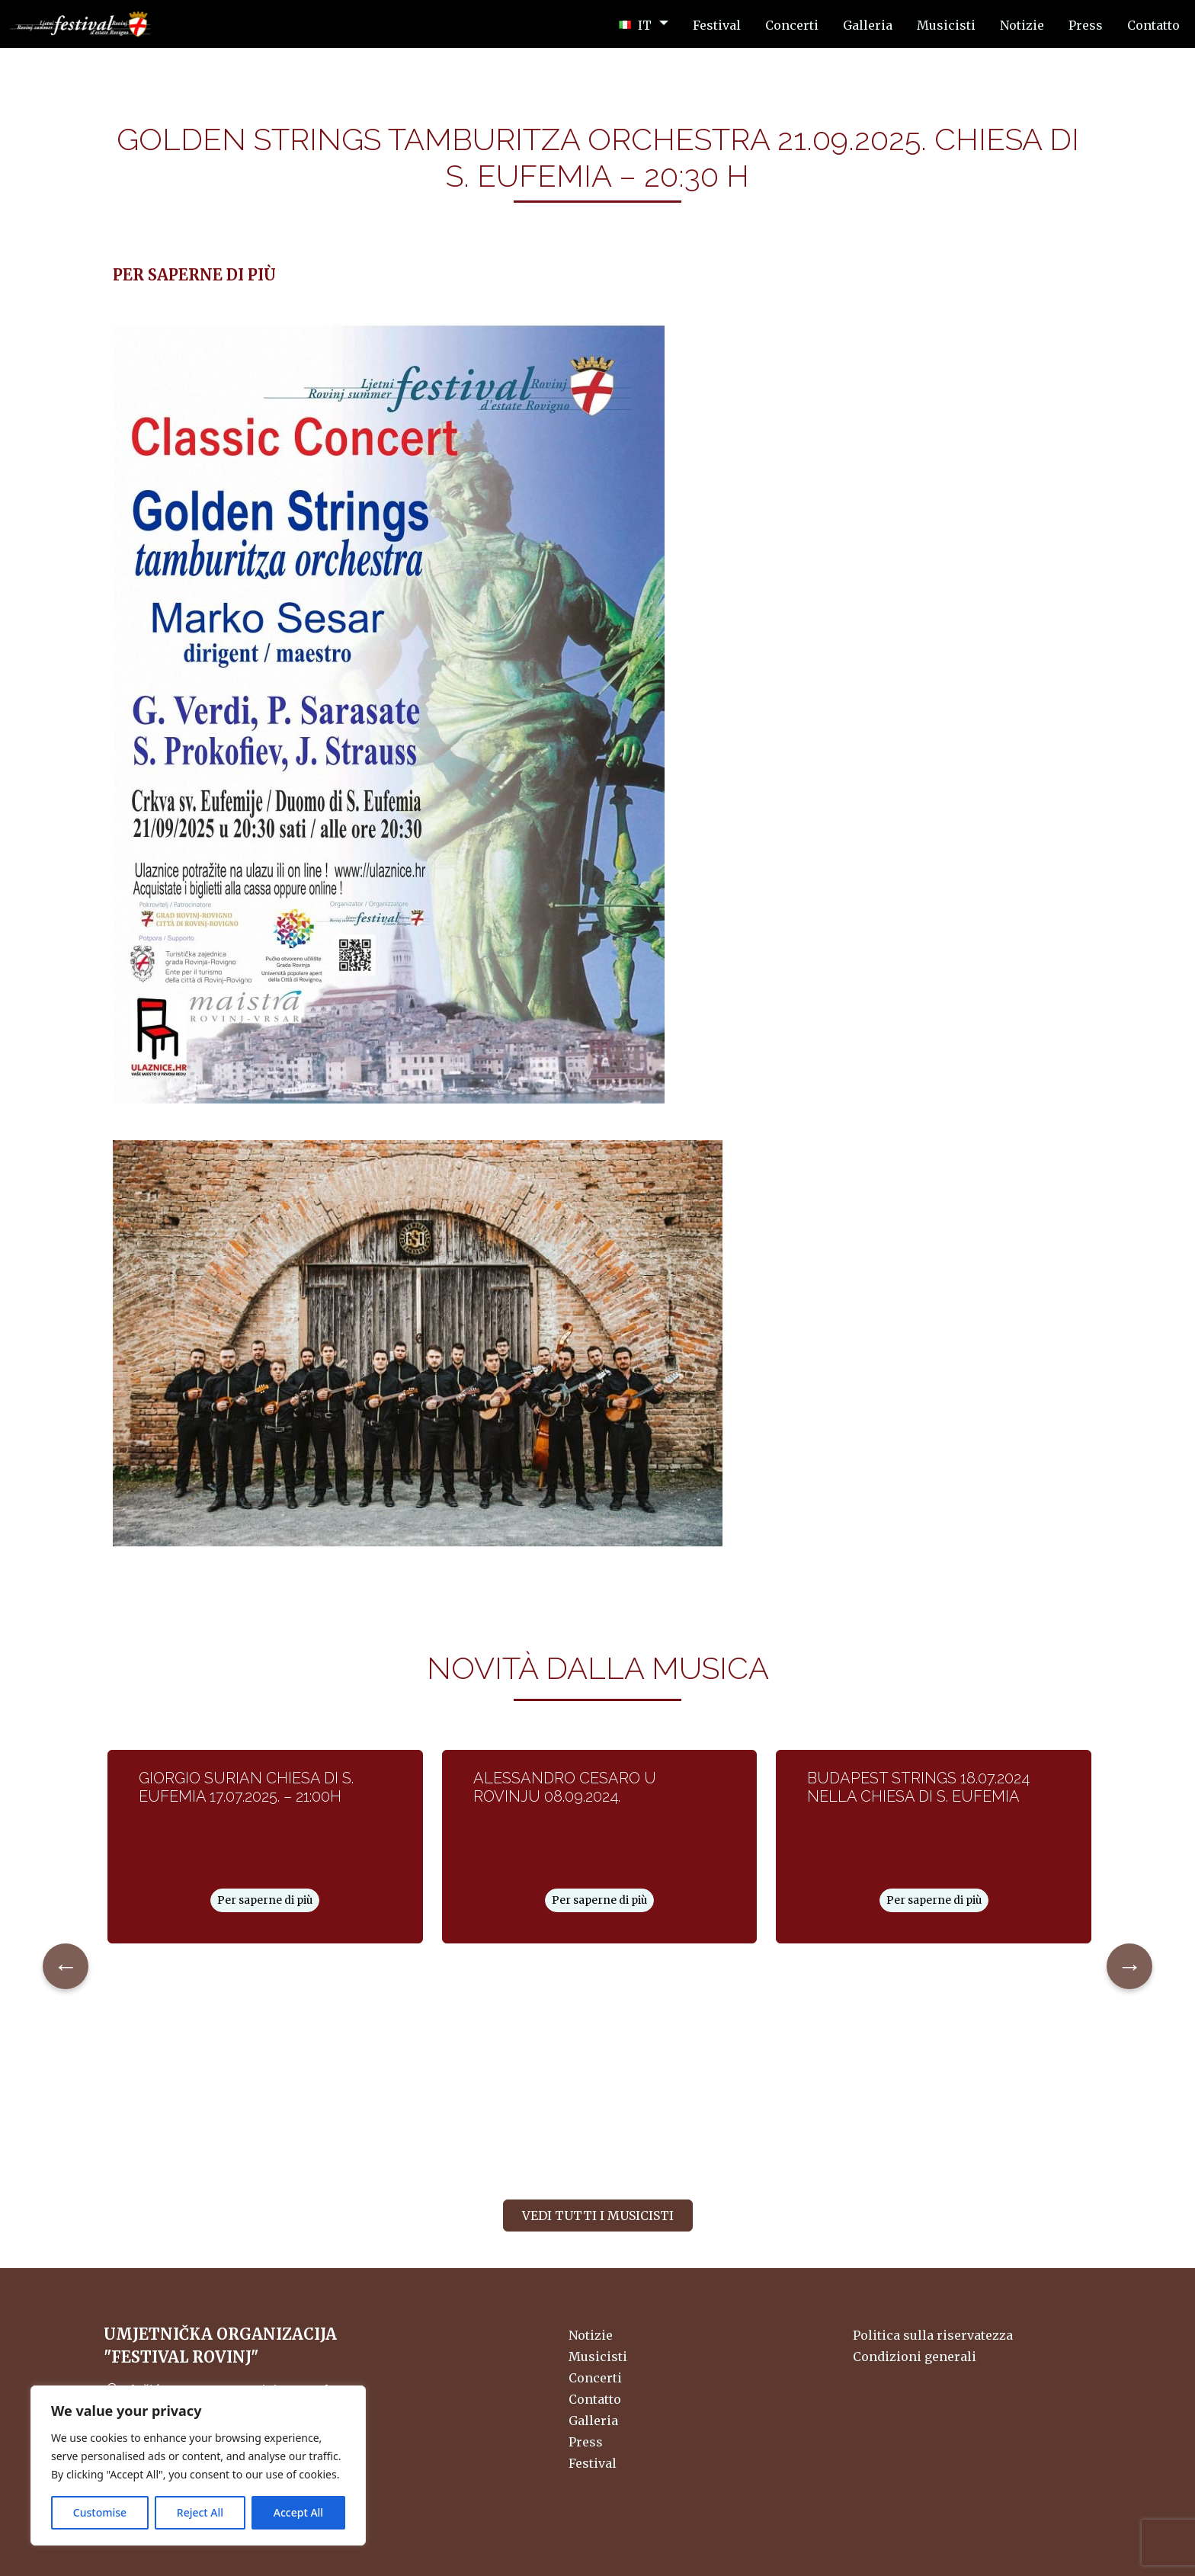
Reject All (200, 2512)
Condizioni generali (914, 2356)
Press (586, 2441)
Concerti (595, 2377)
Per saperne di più (265, 1900)
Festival (593, 2463)
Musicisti (598, 2356)
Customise (100, 2512)
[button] (643, 24)
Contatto (595, 2399)
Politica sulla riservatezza (933, 2335)
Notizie (591, 2335)
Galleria (593, 2420)
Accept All (298, 2512)
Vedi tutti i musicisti (598, 2215)
